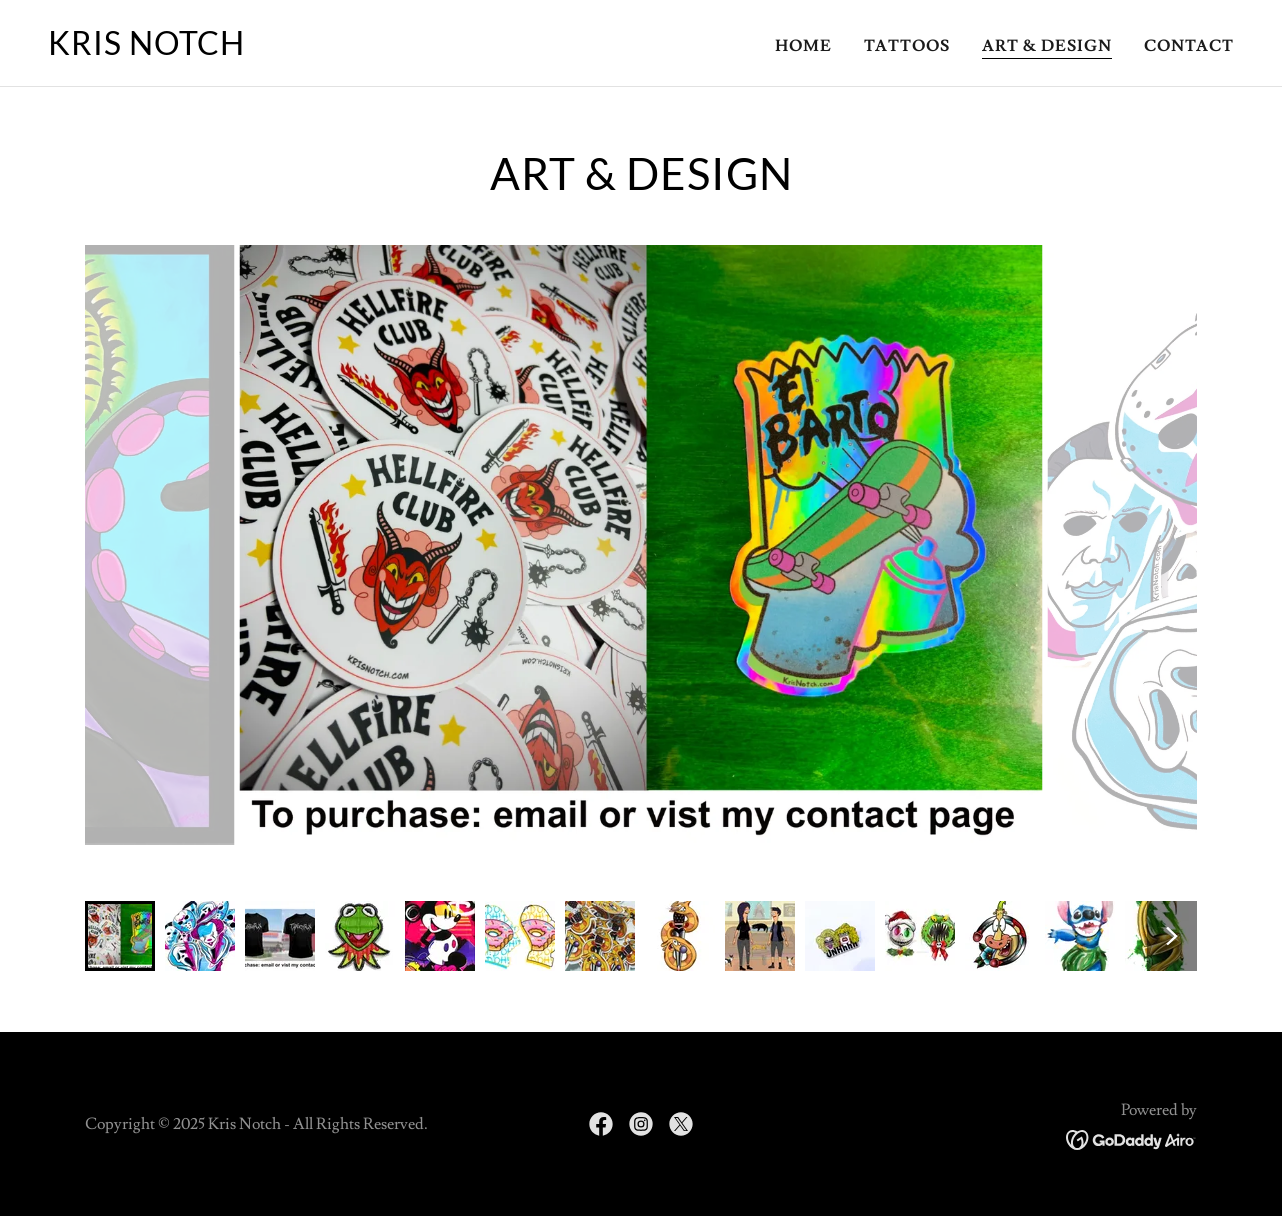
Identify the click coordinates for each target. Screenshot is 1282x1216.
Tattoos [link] (907, 46)
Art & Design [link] (1047, 46)
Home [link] (803, 46)
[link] (146, 50)
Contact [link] (1189, 46)
